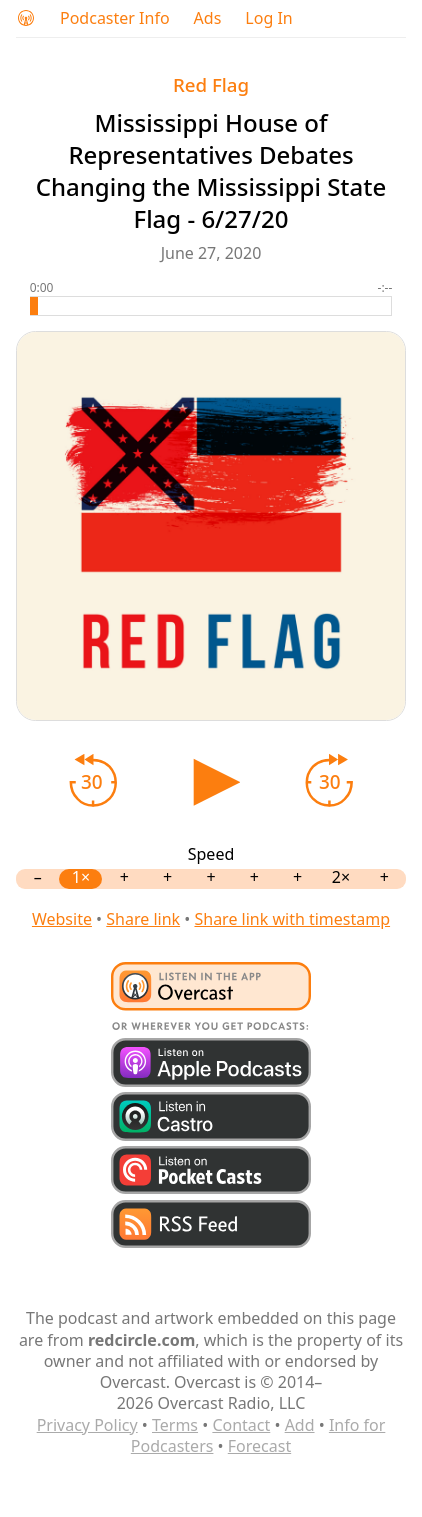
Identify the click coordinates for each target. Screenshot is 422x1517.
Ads (208, 18)
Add (300, 1425)
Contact (241, 1425)
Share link (143, 919)
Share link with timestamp (292, 919)
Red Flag (211, 84)
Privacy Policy (87, 1425)
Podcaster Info (115, 18)
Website (62, 919)
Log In (268, 18)
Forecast (259, 1446)
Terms (175, 1425)
